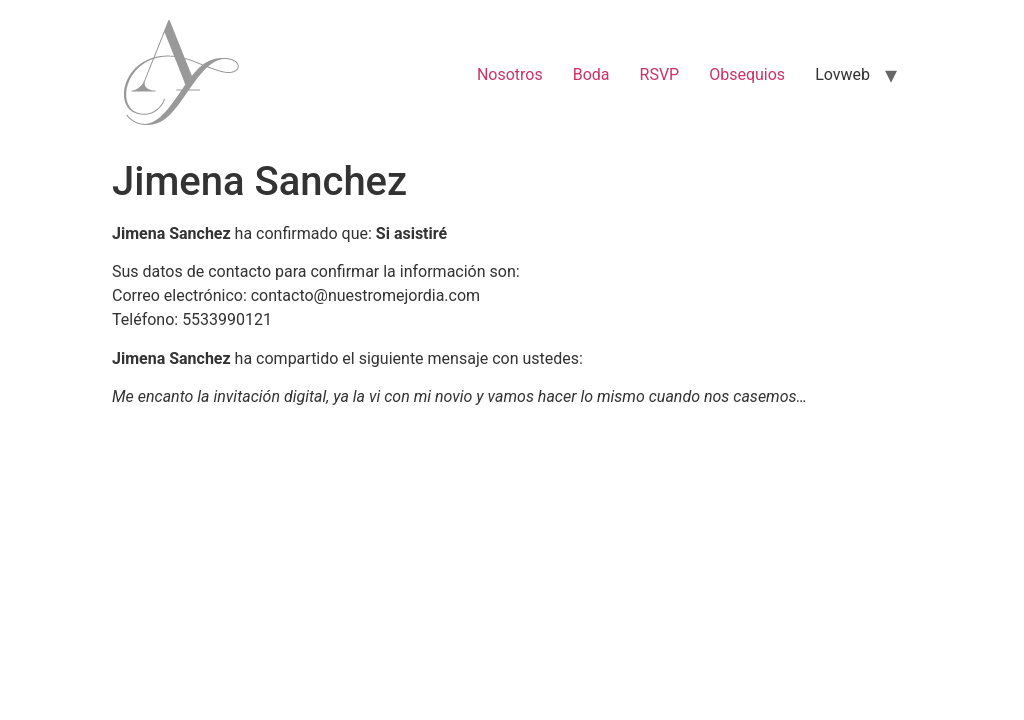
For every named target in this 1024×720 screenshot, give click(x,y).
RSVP (660, 74)
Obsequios (747, 74)
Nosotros (510, 74)
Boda (591, 74)
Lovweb (842, 74)
